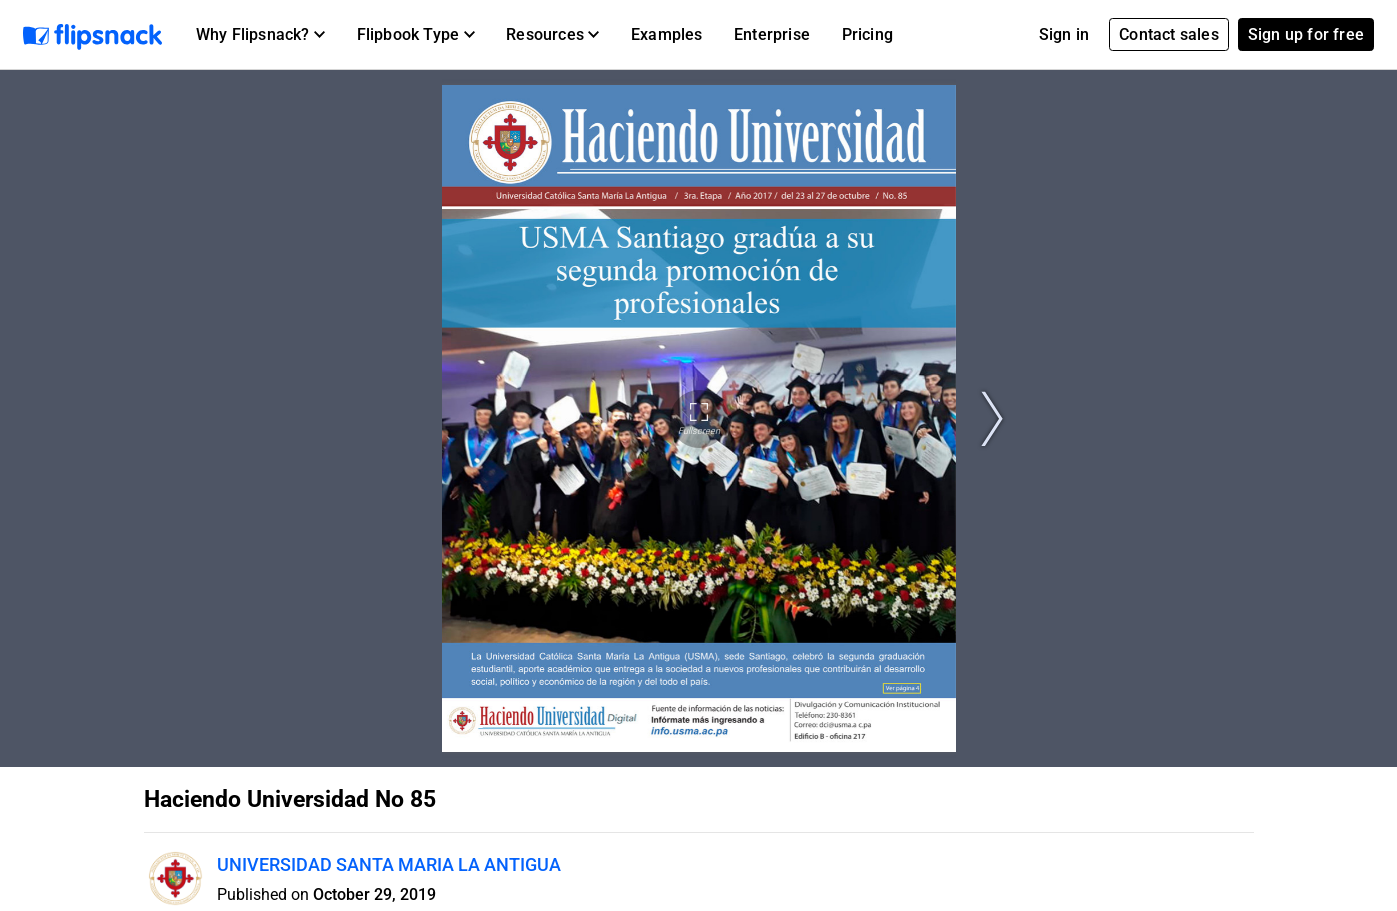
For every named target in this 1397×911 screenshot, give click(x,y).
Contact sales (1169, 34)
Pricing (867, 34)
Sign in (1064, 34)
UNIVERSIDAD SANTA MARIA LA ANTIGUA (389, 864)
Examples (667, 34)
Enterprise (772, 34)
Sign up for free (1306, 34)
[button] (260, 35)
